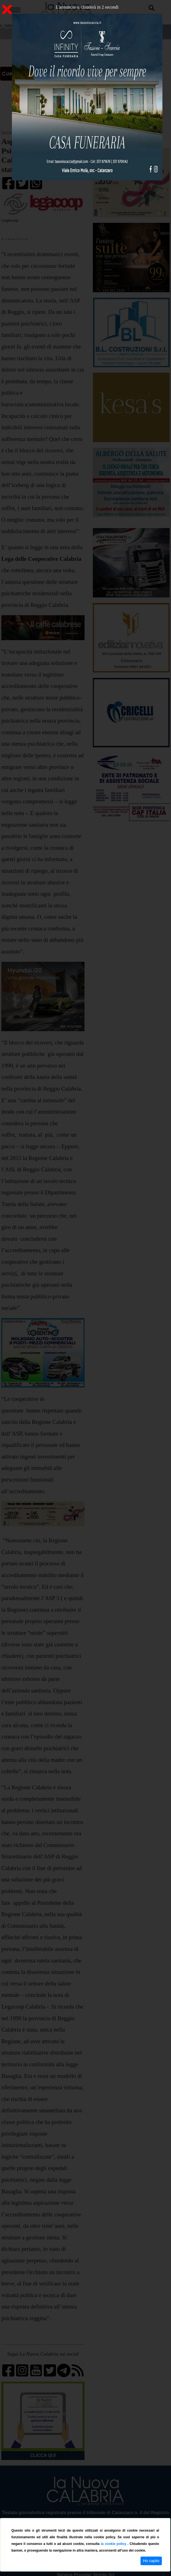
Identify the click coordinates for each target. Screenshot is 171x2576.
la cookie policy (114, 2544)
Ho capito (151, 2561)
